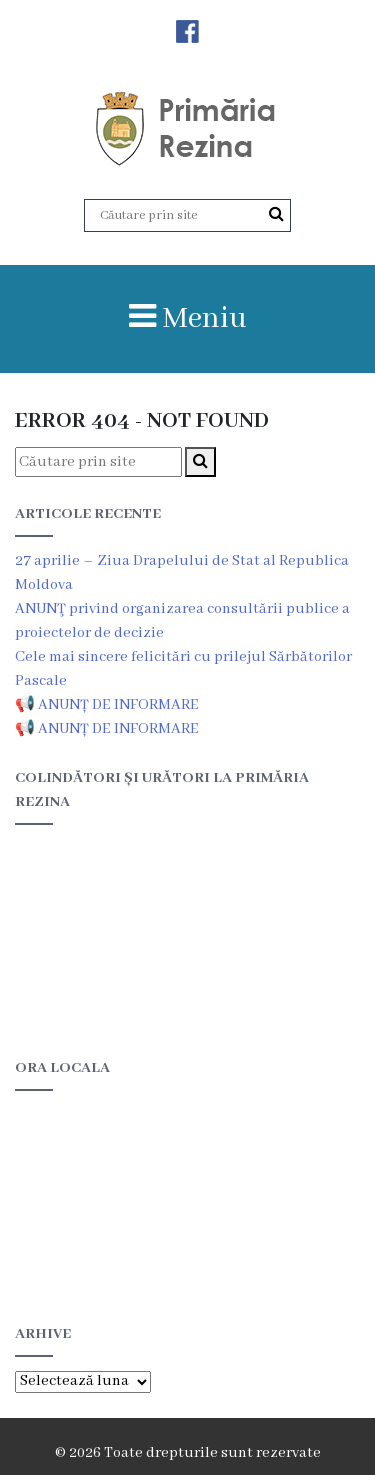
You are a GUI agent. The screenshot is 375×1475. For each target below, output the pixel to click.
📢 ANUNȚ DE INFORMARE (107, 705)
